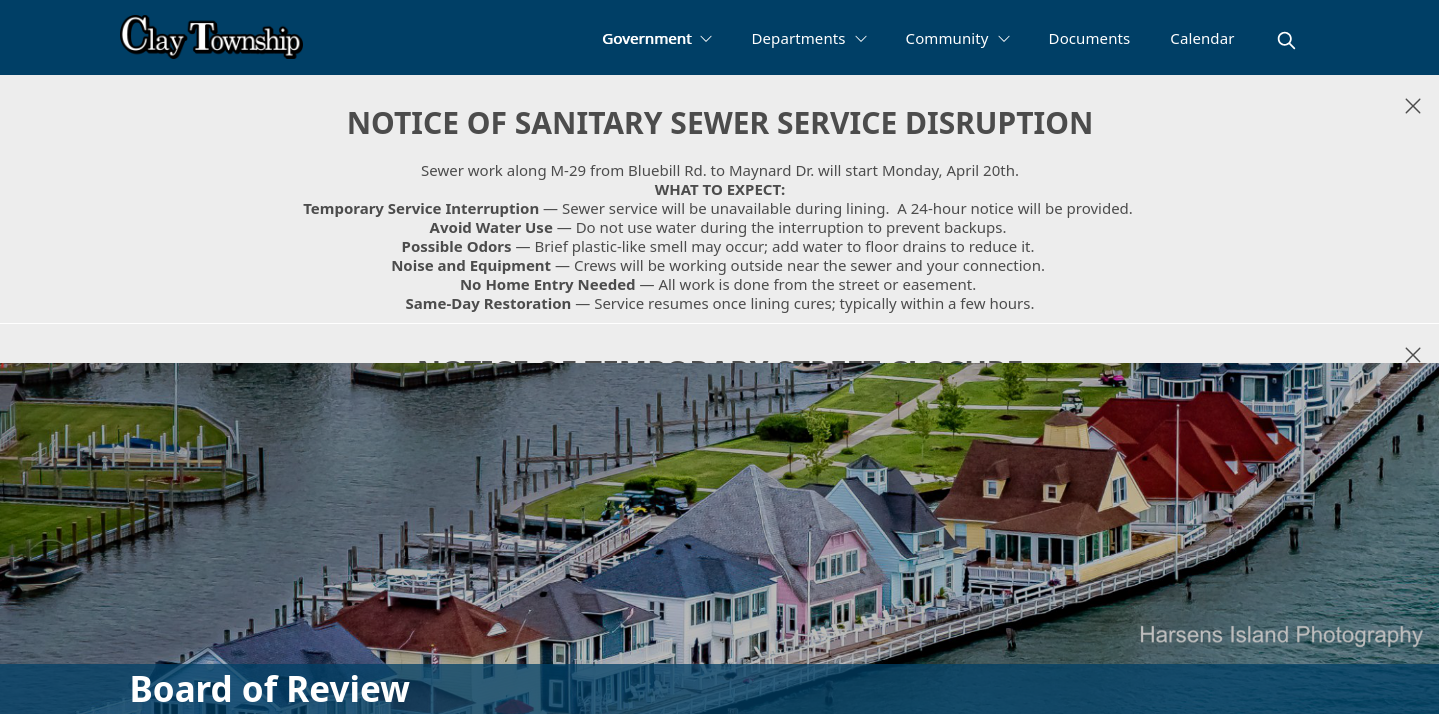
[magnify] (1286, 40)
